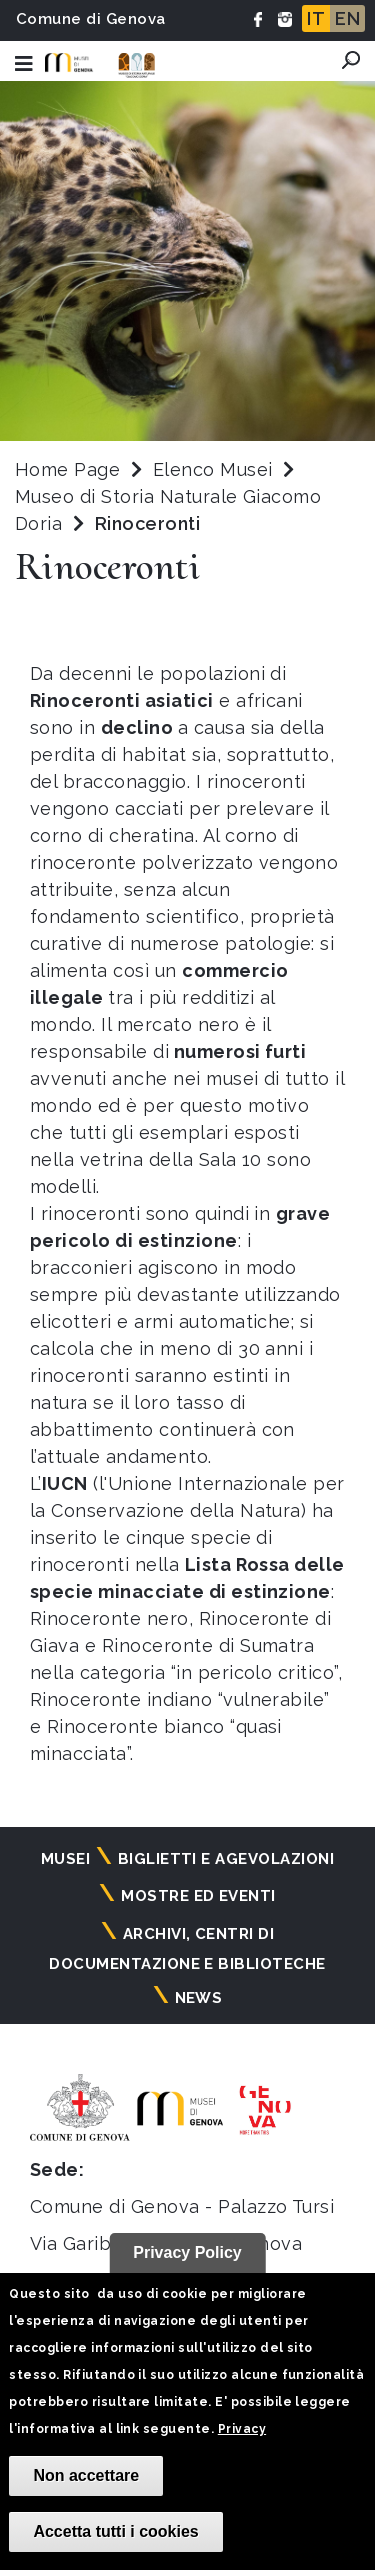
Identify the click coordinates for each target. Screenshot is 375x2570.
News (199, 1998)
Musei (65, 1859)
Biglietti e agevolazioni (226, 1859)
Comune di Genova (91, 19)
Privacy (242, 2429)
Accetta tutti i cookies (115, 2531)
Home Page (67, 469)
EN (347, 18)
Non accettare (86, 2475)
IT (316, 18)
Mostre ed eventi (198, 1896)
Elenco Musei (213, 469)
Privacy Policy (187, 2252)
